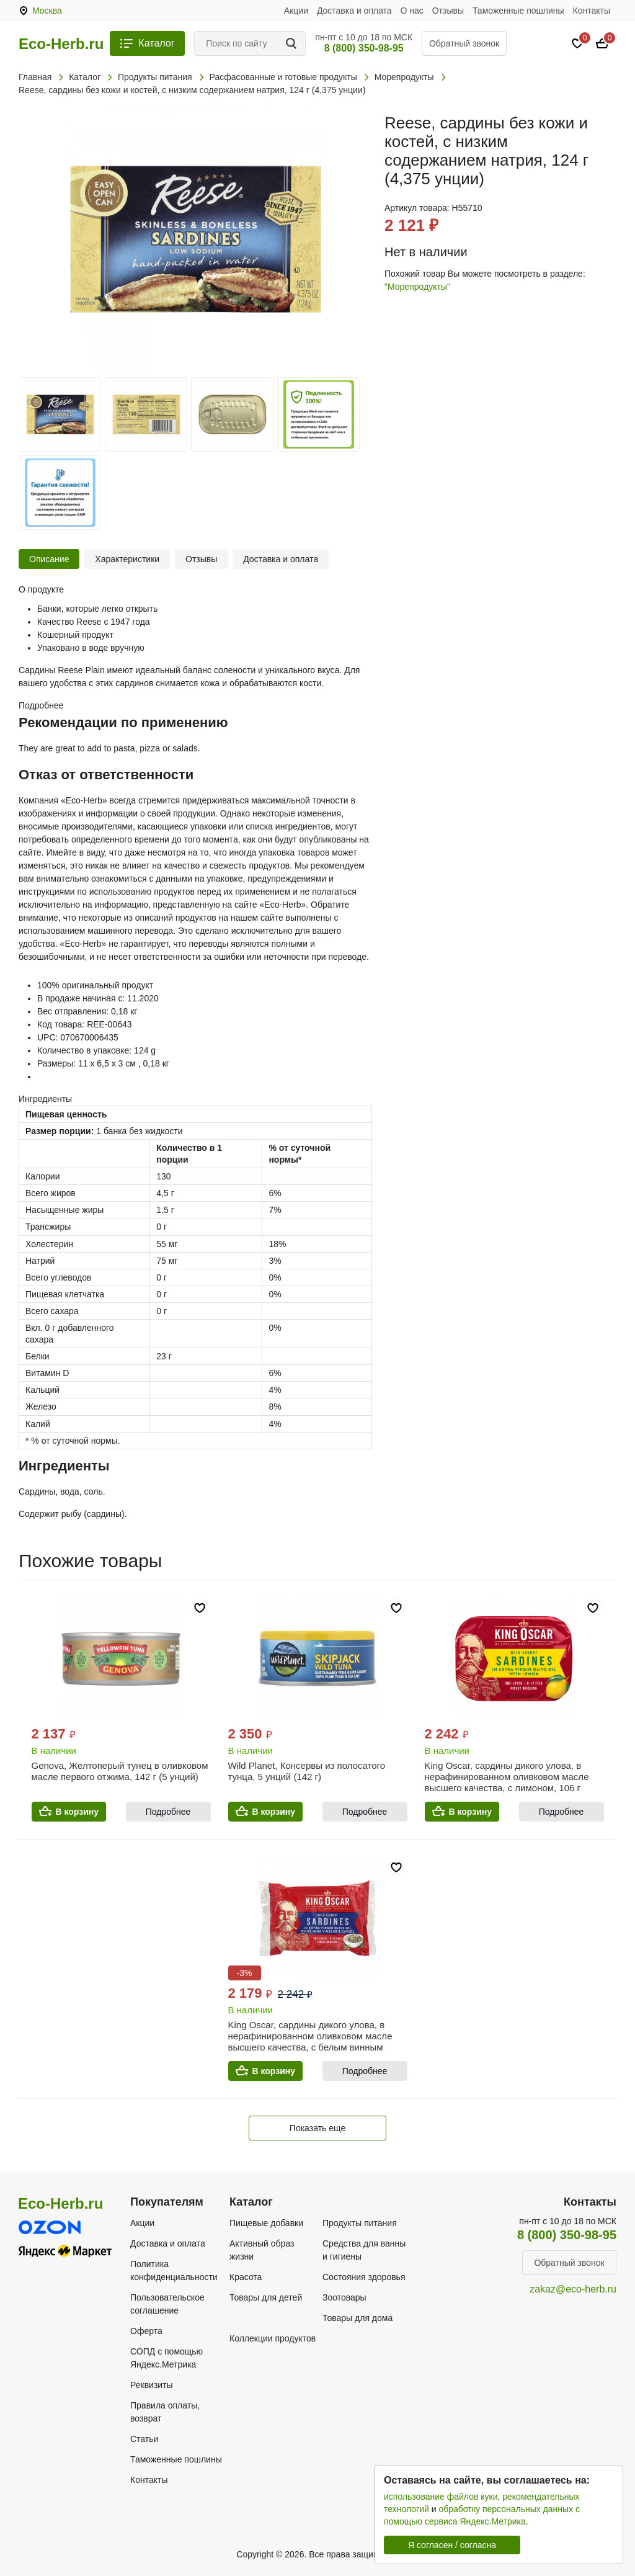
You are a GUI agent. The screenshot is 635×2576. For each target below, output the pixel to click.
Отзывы (448, 11)
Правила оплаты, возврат (165, 2411)
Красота (245, 2277)
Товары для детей (265, 2297)
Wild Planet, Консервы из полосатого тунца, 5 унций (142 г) (307, 1771)
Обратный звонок (464, 43)
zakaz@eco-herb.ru (573, 2289)
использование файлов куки (440, 2497)
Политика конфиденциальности (174, 2270)
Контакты (591, 11)
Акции (296, 11)
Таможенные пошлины (518, 11)
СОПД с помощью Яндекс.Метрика (166, 2357)
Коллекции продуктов (272, 2338)
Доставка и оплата (354, 11)
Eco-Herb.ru (61, 44)
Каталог (156, 43)
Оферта (146, 2331)
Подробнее (168, 1812)
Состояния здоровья (364, 2277)
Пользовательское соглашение (167, 2303)
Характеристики (127, 559)
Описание (49, 559)
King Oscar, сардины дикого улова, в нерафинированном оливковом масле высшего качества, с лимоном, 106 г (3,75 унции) (507, 1782)
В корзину (77, 1812)
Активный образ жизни (261, 2249)
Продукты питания (359, 2223)
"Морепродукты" (417, 287)
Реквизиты (151, 2385)
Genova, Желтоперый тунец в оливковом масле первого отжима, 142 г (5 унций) (120, 1771)
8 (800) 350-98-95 (364, 48)
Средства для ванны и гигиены (364, 2249)
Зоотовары (344, 2297)
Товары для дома (357, 2318)
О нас (412, 11)
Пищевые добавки (266, 2223)
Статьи (144, 2439)
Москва (47, 11)
